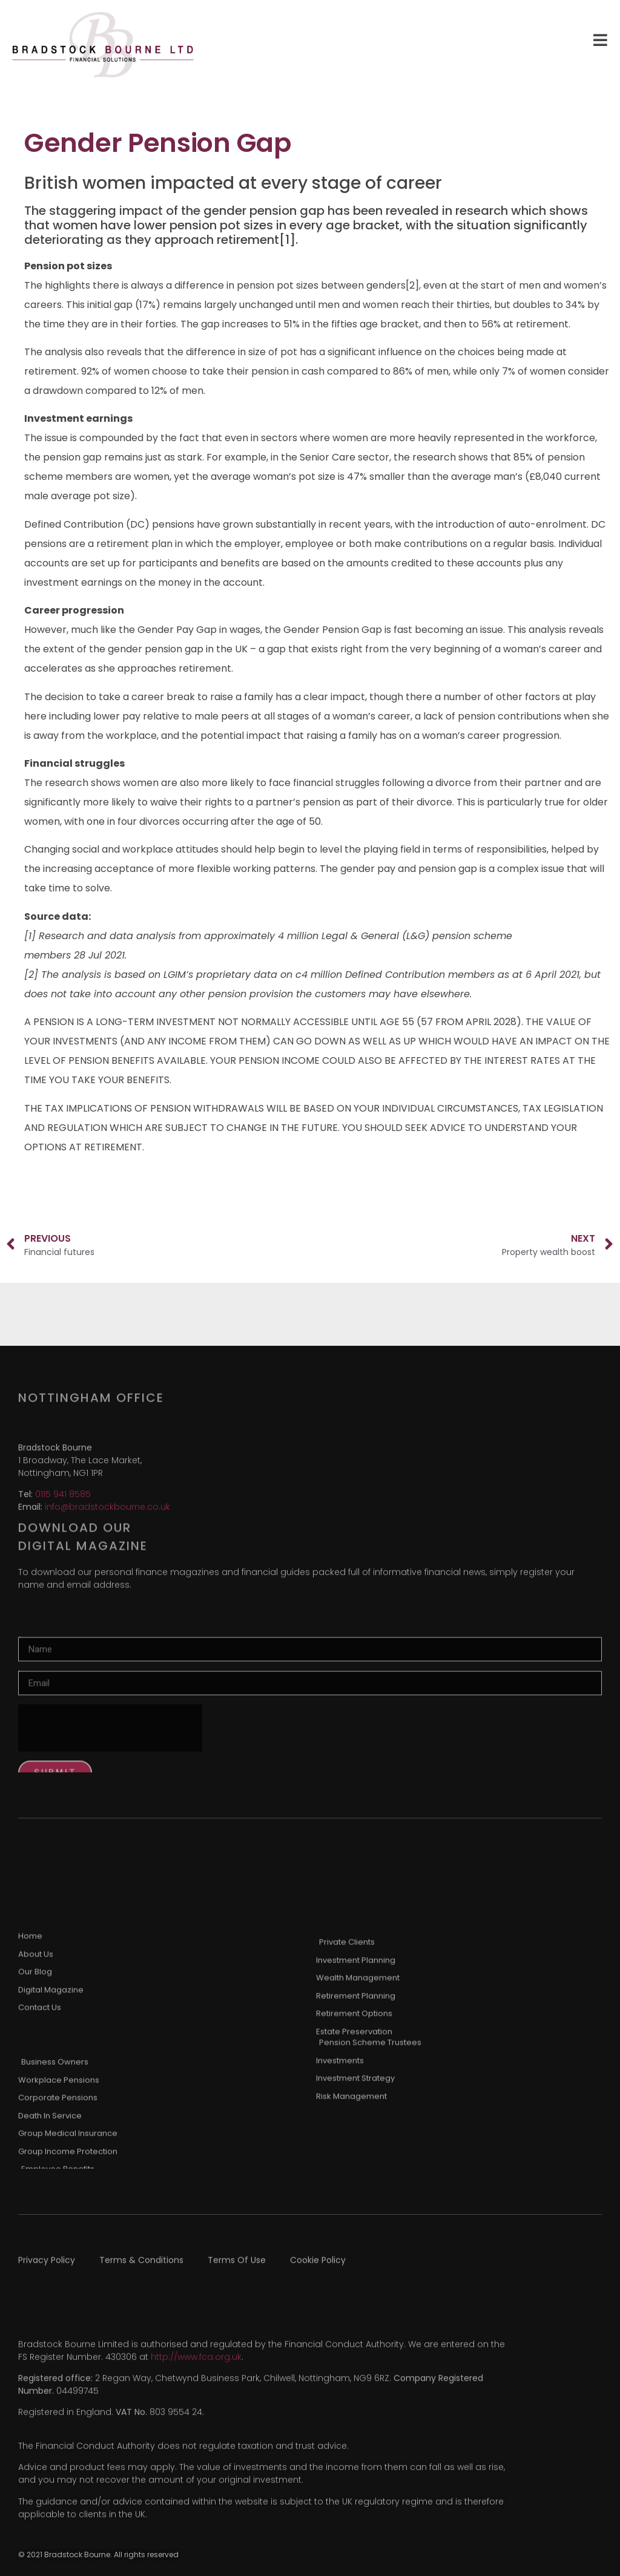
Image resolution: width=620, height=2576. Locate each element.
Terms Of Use (237, 2269)
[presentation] (110, 1771)
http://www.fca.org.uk (196, 2385)
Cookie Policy (318, 2269)
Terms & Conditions (141, 2269)
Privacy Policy (46, 2269)
